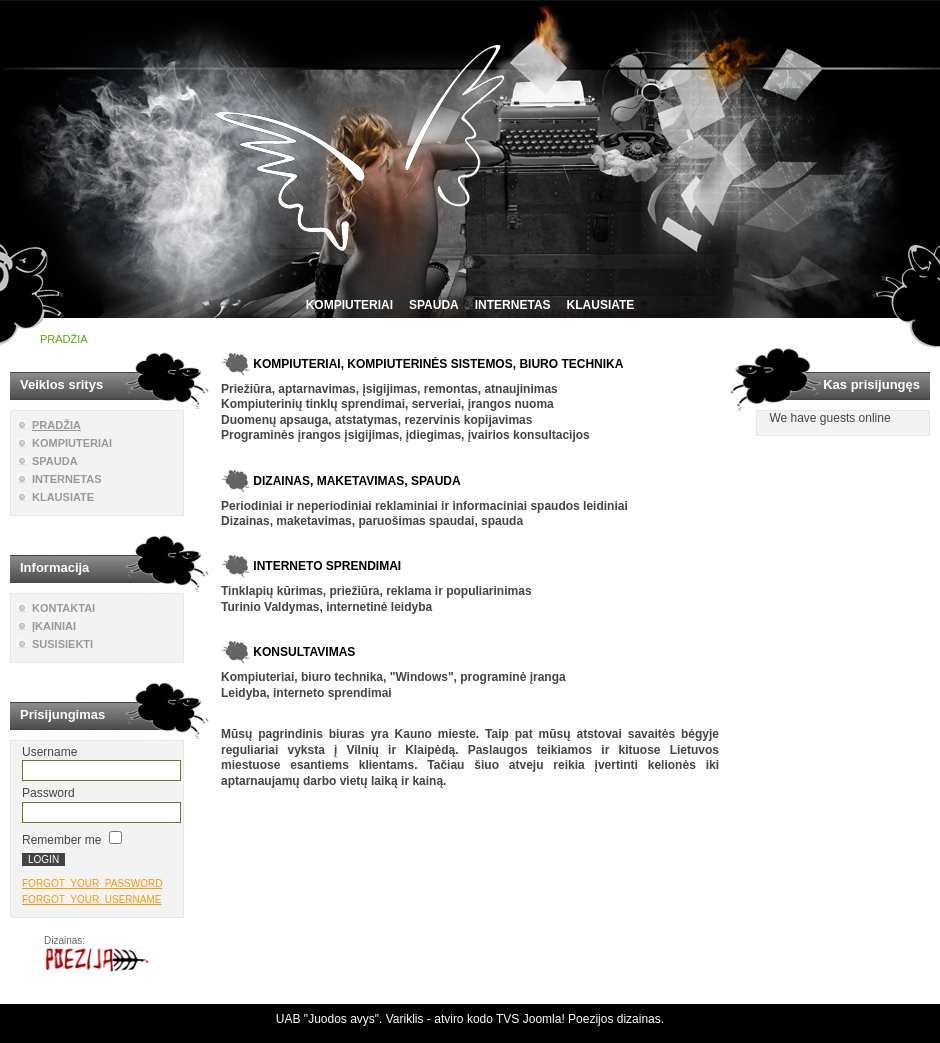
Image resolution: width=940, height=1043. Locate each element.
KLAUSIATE (601, 305)
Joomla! (544, 1019)
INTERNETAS (513, 305)
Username (49, 752)
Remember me (61, 840)
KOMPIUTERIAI (349, 305)
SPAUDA (434, 305)
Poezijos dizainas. (616, 1019)
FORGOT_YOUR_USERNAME (91, 899)
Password (48, 793)
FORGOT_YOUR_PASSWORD (92, 883)
